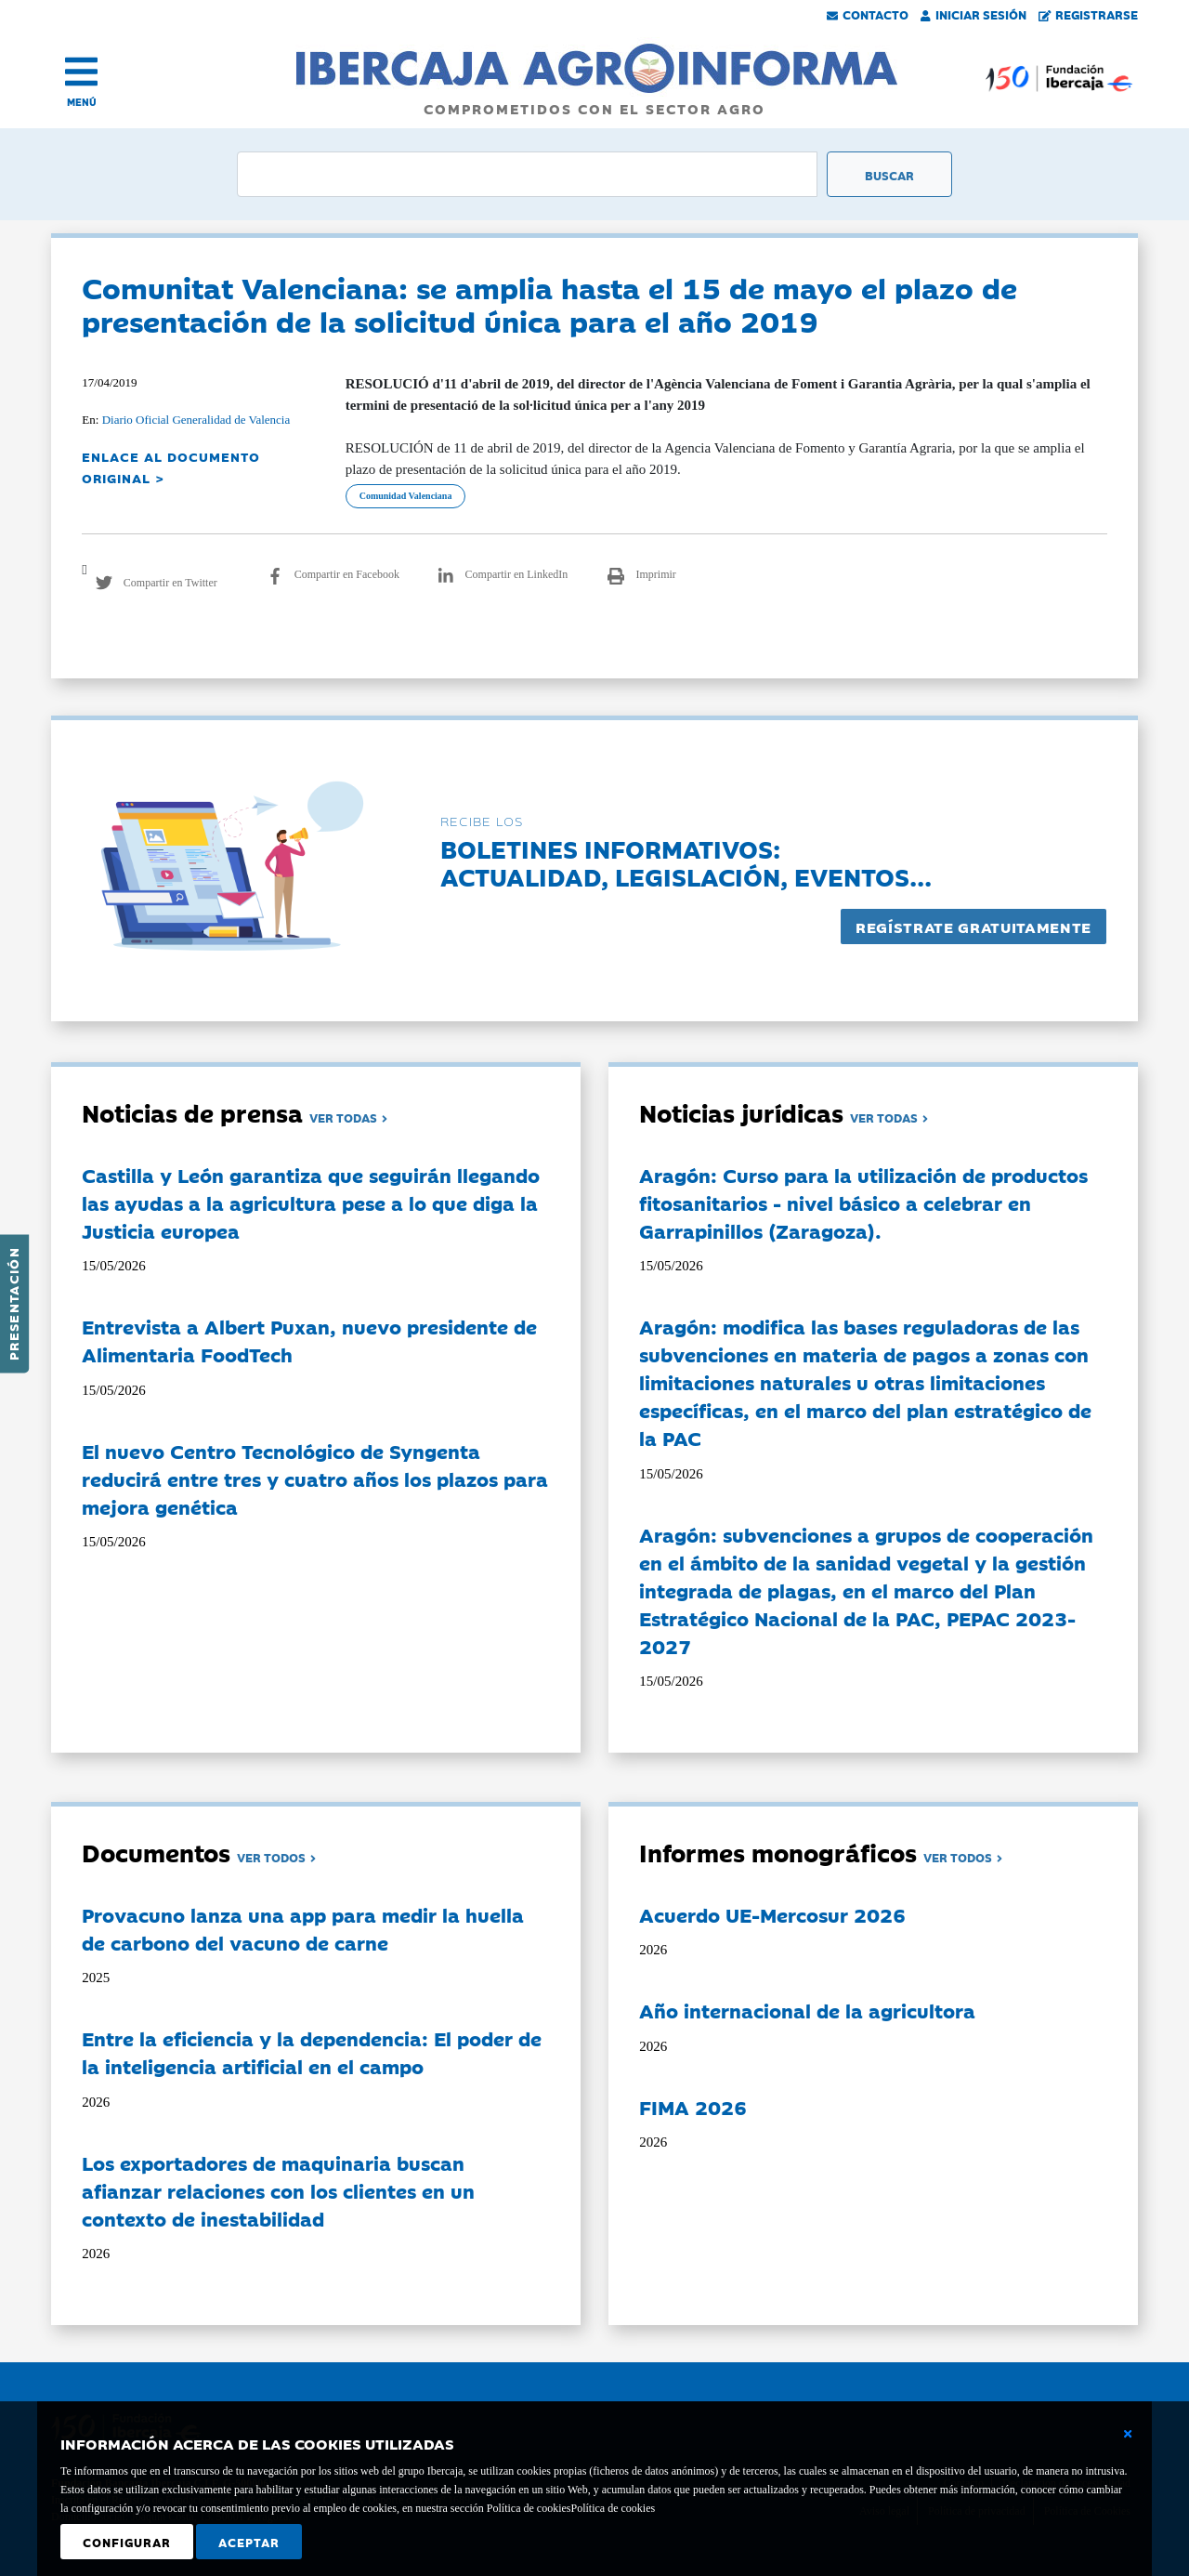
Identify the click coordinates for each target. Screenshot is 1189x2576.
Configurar (127, 2541)
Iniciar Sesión (973, 14)
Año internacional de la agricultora (807, 2010)
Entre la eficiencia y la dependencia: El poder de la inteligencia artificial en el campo (312, 2052)
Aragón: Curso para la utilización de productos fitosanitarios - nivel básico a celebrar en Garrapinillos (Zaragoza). (863, 1202)
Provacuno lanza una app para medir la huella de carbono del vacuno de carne (303, 1928)
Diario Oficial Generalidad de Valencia (196, 420)
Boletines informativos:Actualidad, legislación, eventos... (686, 862)
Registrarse (1089, 14)
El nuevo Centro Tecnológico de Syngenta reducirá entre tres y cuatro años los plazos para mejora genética (315, 1478)
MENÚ (82, 102)
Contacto (867, 14)
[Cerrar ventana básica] (1127, 2433)
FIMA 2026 (693, 2107)
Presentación (13, 1303)
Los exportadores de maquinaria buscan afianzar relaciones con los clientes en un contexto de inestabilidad (278, 2190)
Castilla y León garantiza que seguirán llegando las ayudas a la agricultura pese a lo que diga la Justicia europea (311, 1202)
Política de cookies (612, 2508)
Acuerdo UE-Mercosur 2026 (772, 1914)
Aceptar (249, 2541)
